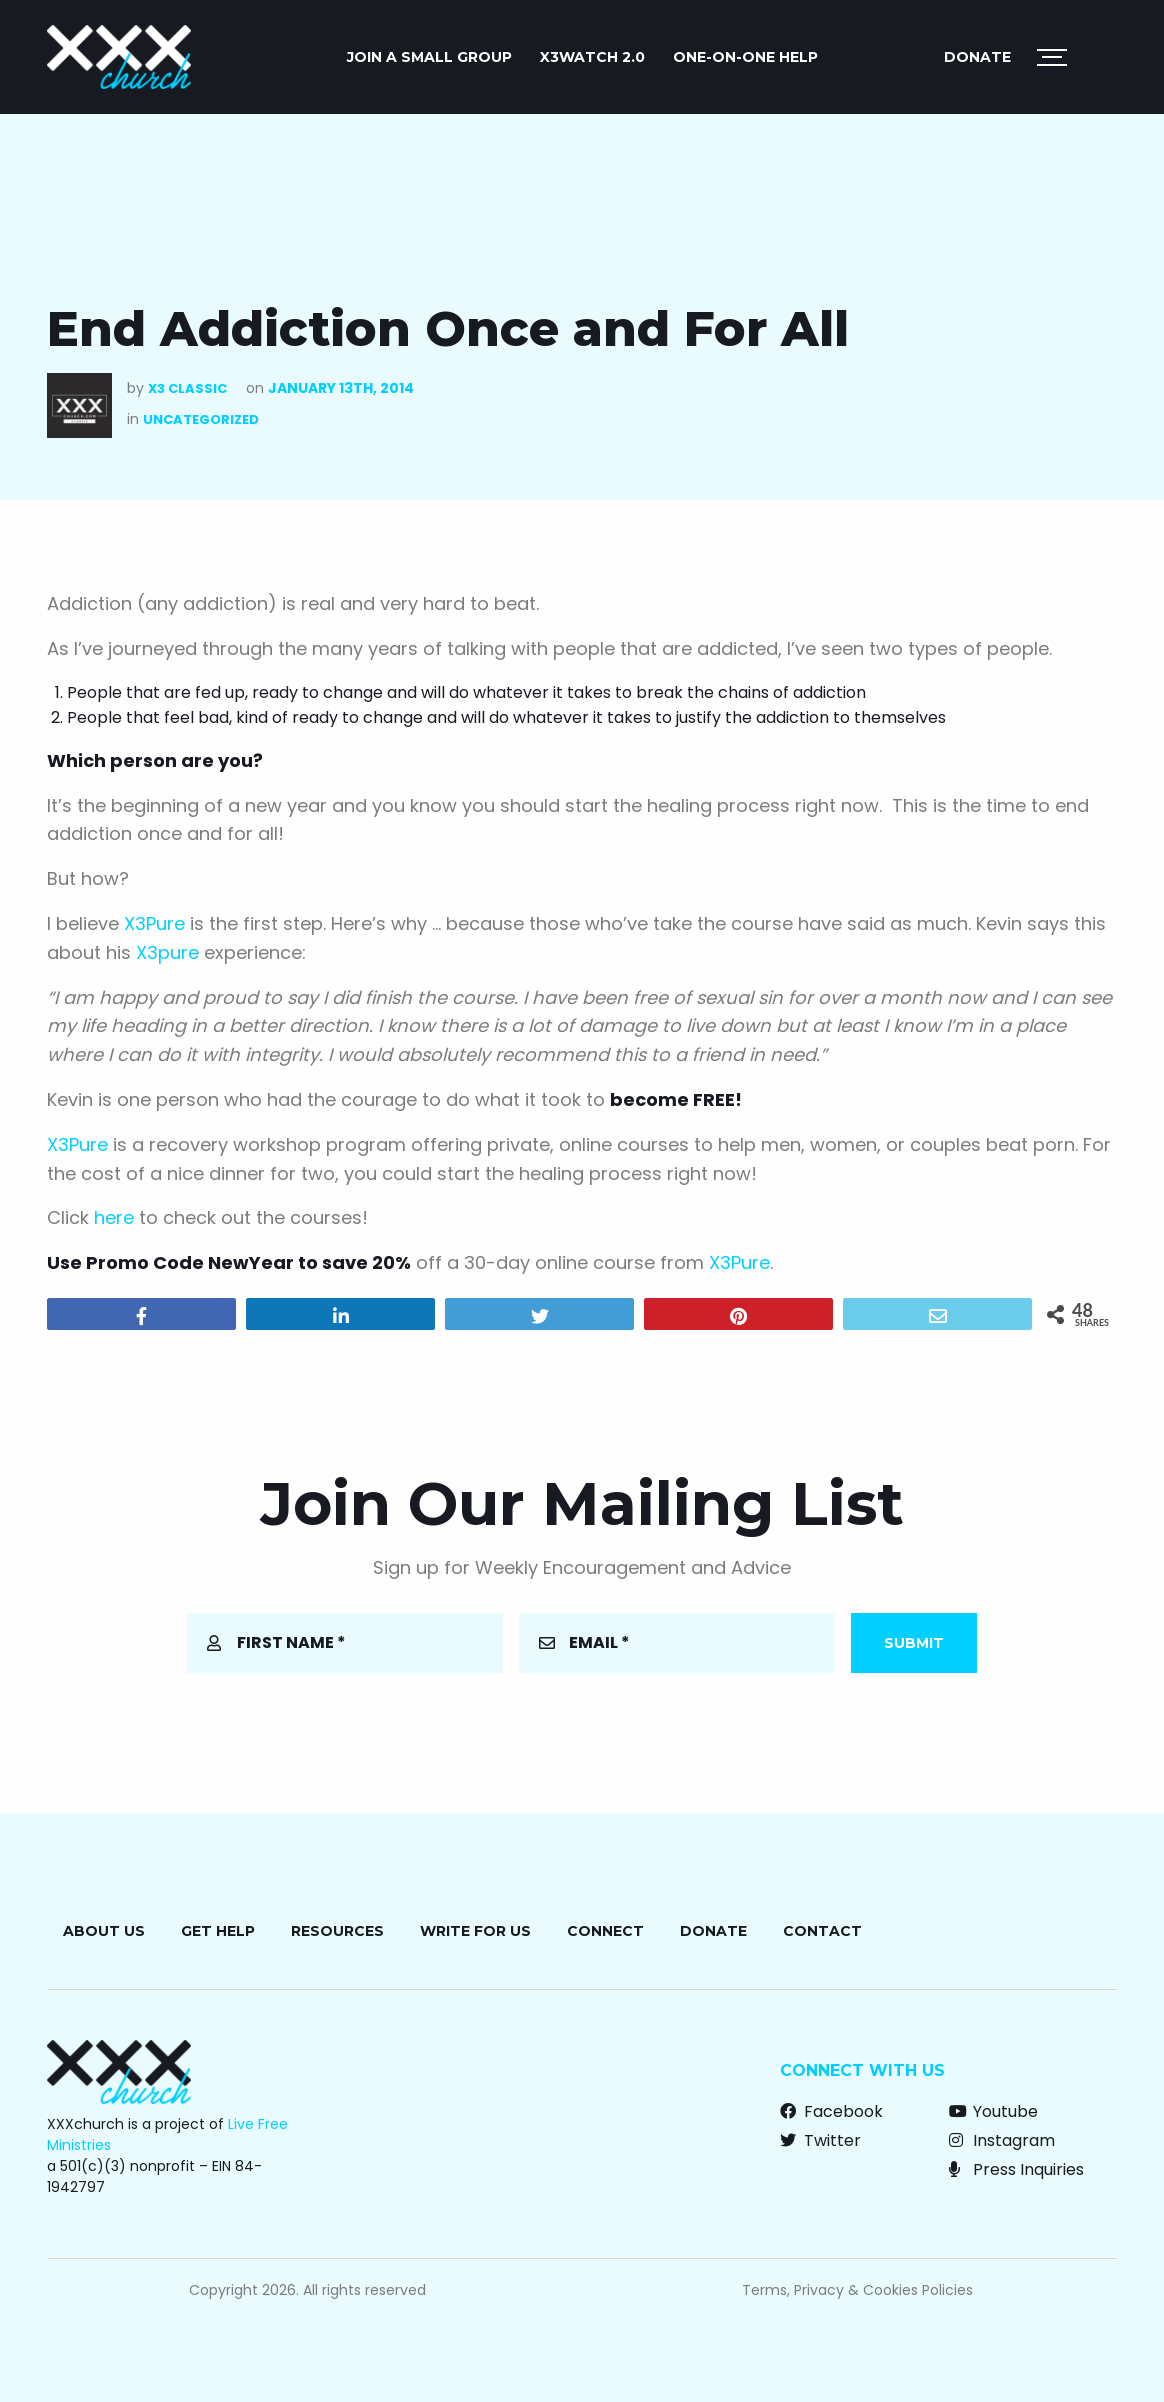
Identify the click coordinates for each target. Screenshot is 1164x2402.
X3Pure (154, 923)
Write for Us (475, 1931)
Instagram (1002, 2140)
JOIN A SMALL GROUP (429, 57)
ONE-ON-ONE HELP (745, 57)
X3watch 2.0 (592, 57)
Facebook (831, 2111)
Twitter (820, 2140)
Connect (605, 1931)
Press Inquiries (1016, 2169)
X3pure (167, 952)
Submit (914, 1643)
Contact (822, 1931)
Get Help (218, 1931)
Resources (337, 1931)
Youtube (993, 2111)
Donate (977, 57)
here (114, 1217)
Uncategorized (201, 419)
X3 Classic (187, 388)
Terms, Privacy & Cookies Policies (857, 2290)
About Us (104, 1931)
